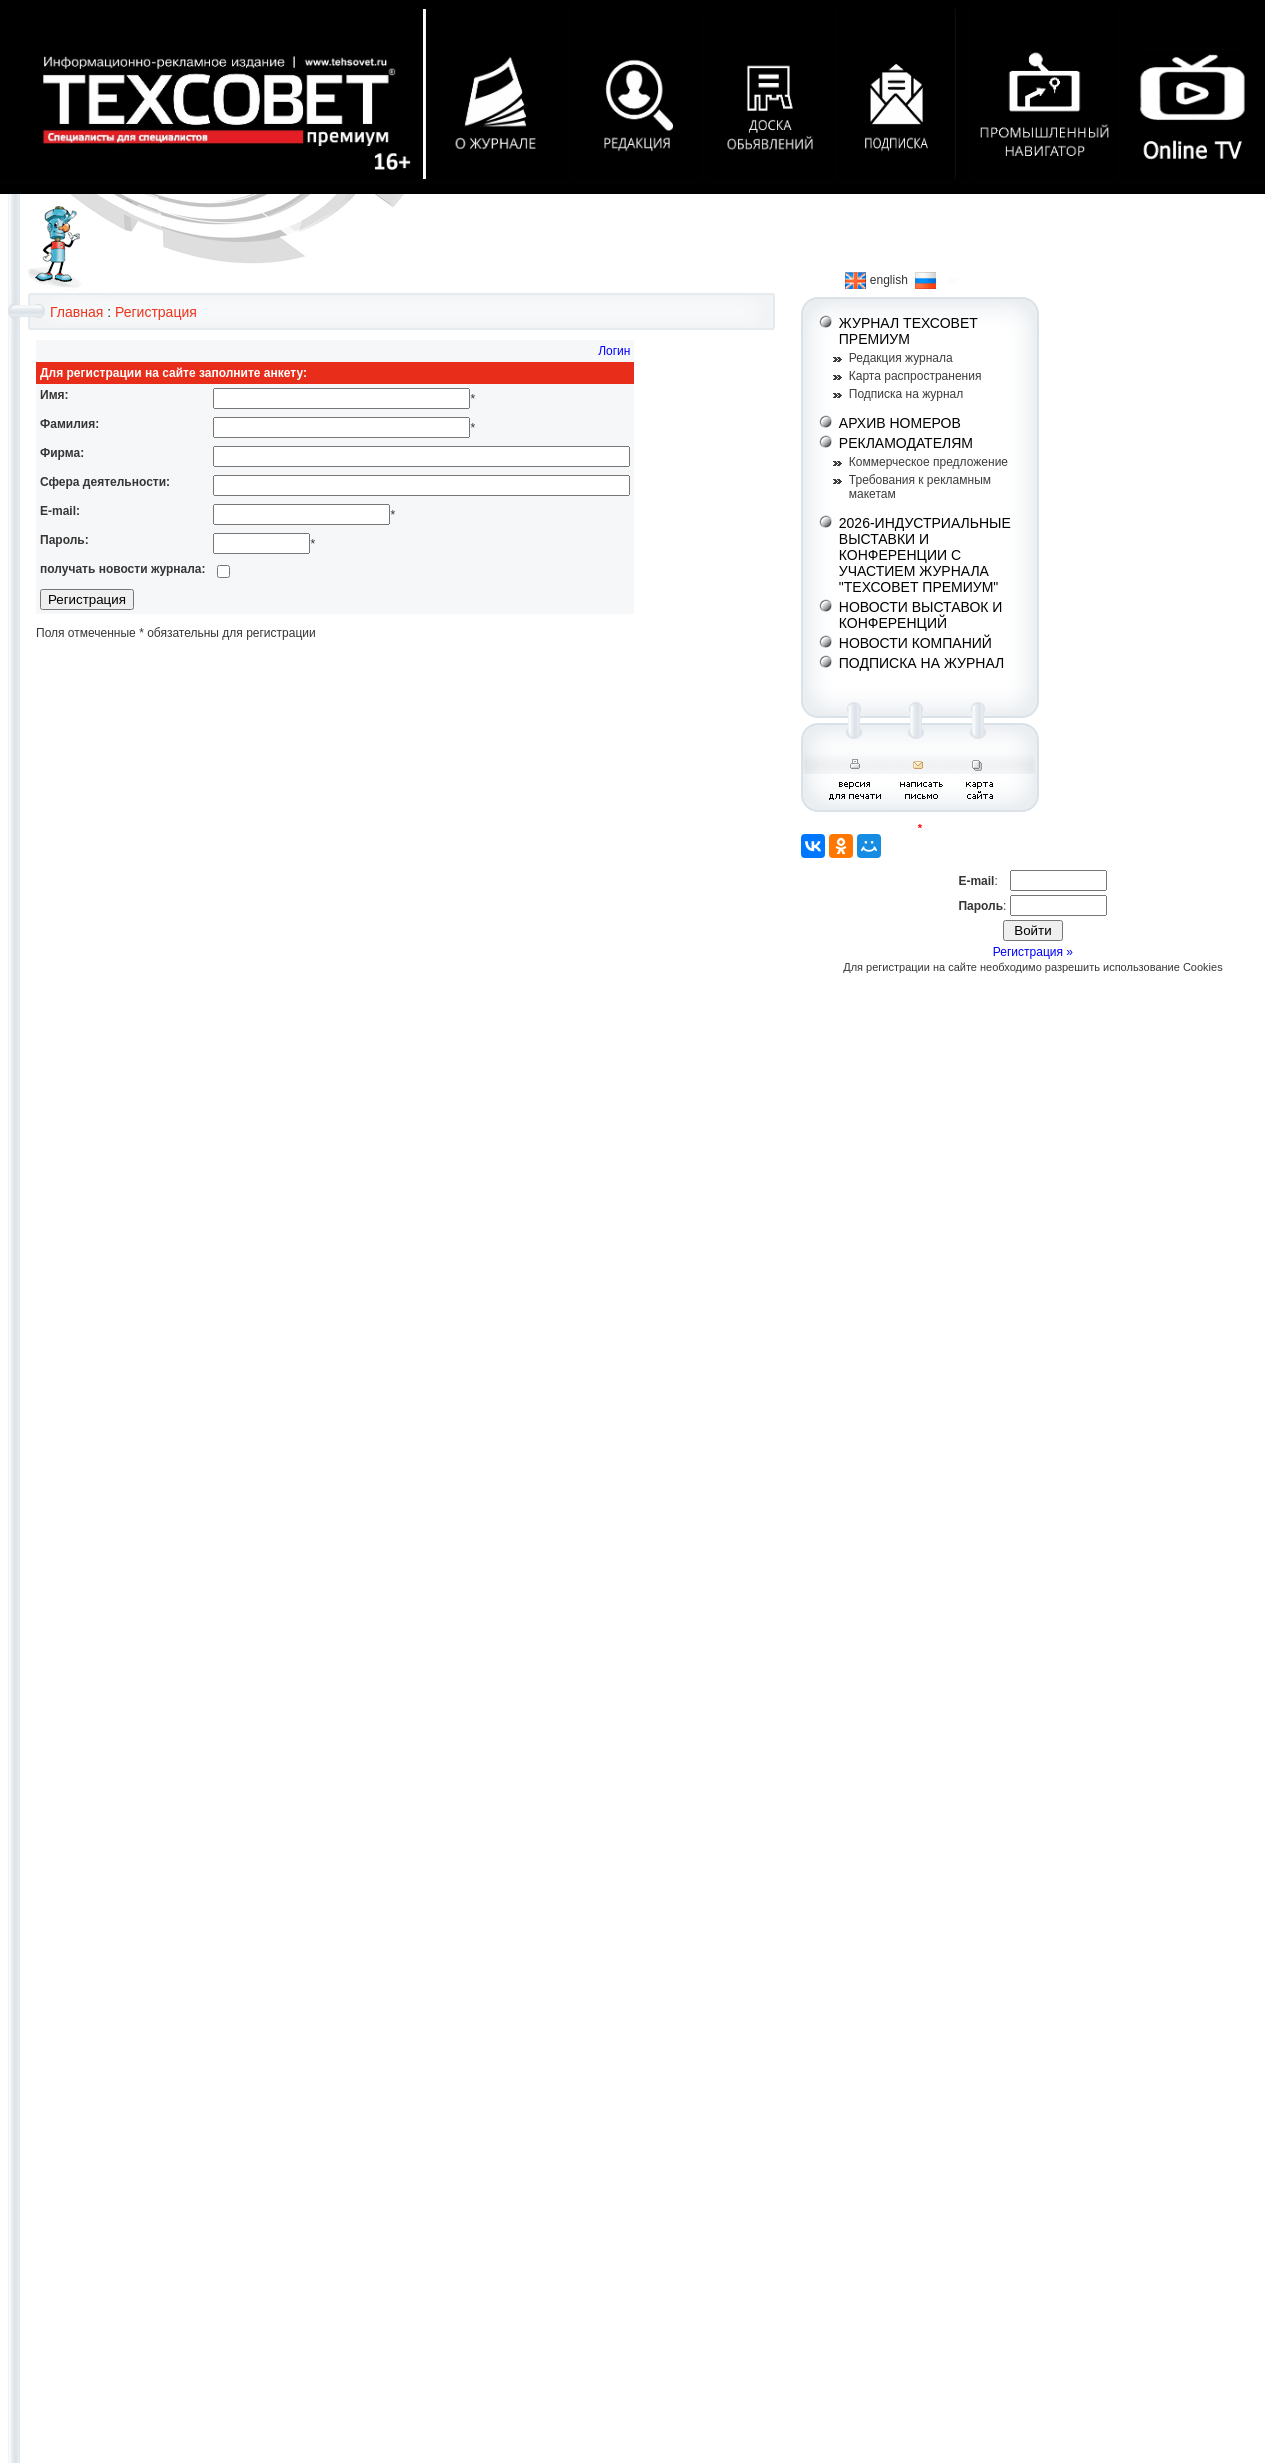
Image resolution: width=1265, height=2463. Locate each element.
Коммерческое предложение (928, 462)
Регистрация (156, 312)
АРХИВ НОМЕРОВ (900, 423)
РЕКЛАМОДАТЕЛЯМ (906, 443)
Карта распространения (915, 376)
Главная (76, 312)
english (876, 280)
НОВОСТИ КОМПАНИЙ (915, 643)
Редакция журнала (901, 358)
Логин (614, 351)
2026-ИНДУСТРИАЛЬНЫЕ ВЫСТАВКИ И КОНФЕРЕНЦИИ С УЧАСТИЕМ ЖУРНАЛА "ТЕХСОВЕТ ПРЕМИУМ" (925, 555)
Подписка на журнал (906, 394)
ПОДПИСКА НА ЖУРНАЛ (922, 663)
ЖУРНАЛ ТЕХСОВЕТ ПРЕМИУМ (908, 331)
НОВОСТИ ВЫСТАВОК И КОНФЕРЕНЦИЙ (921, 615)
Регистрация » (1033, 952)
